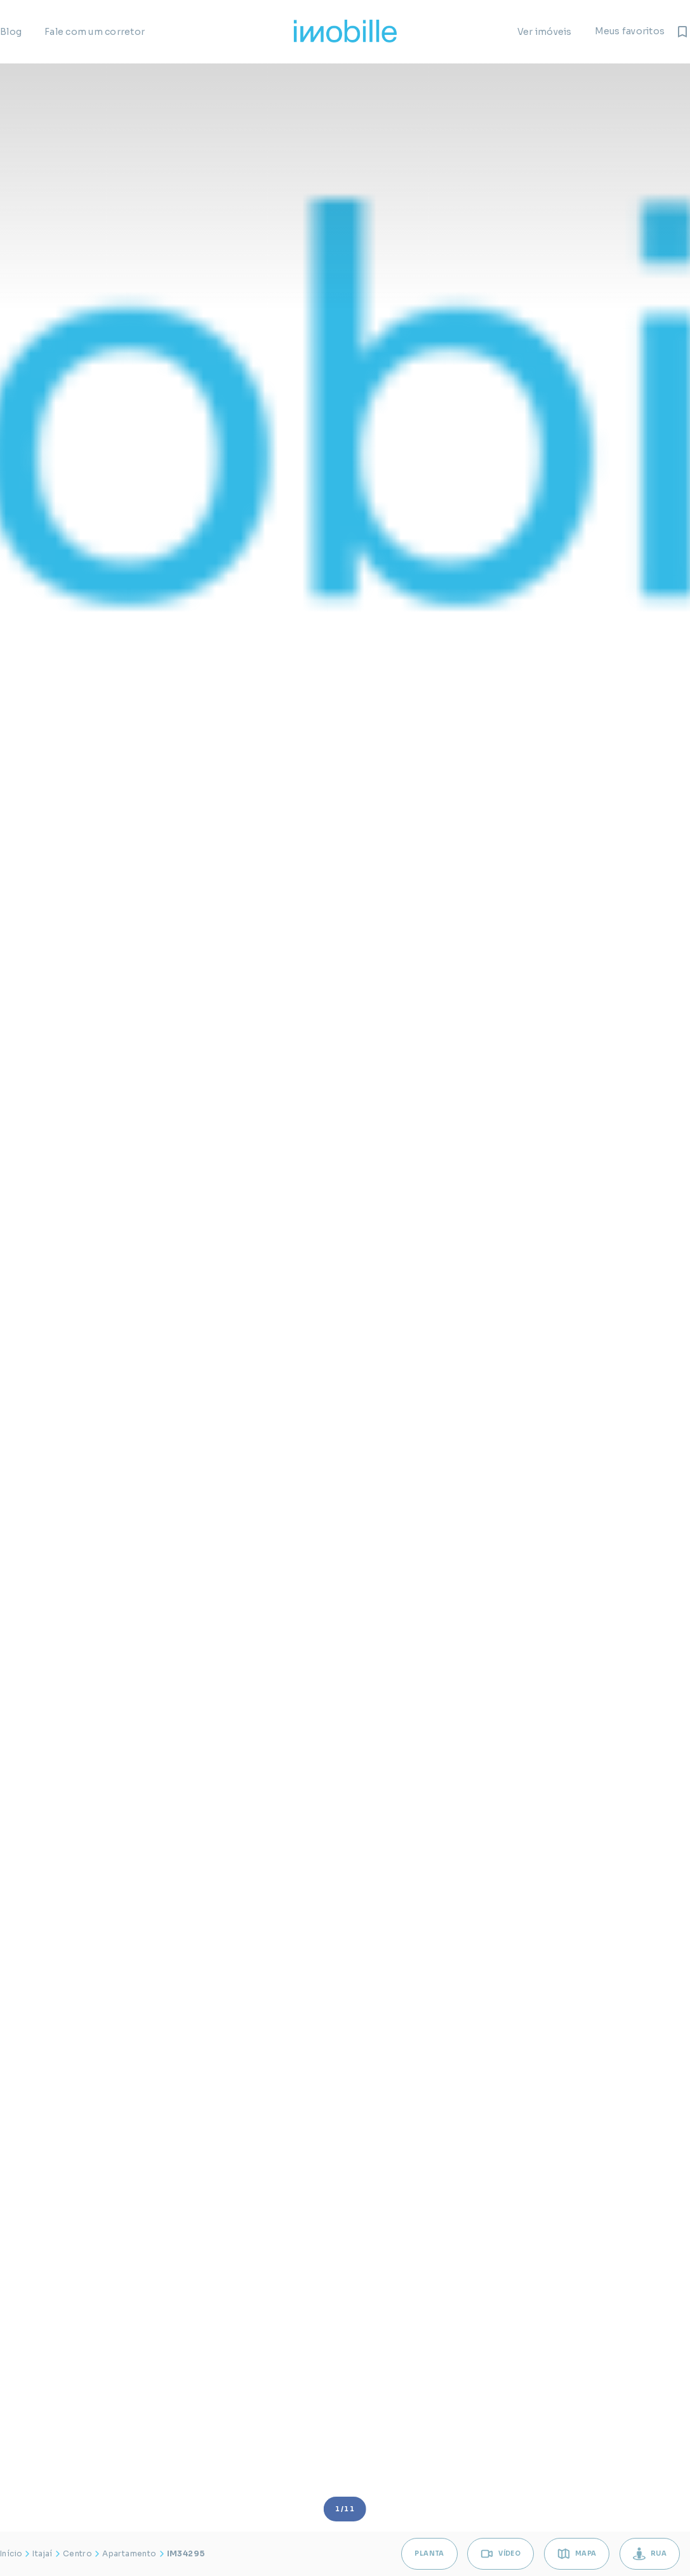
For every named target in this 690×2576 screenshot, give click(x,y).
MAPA (574, 2553)
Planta (424, 2553)
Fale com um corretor (94, 31)
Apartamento (129, 2553)
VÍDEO (497, 2553)
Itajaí (42, 2553)
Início (11, 2553)
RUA (649, 2553)
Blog (11, 31)
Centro (77, 2553)
